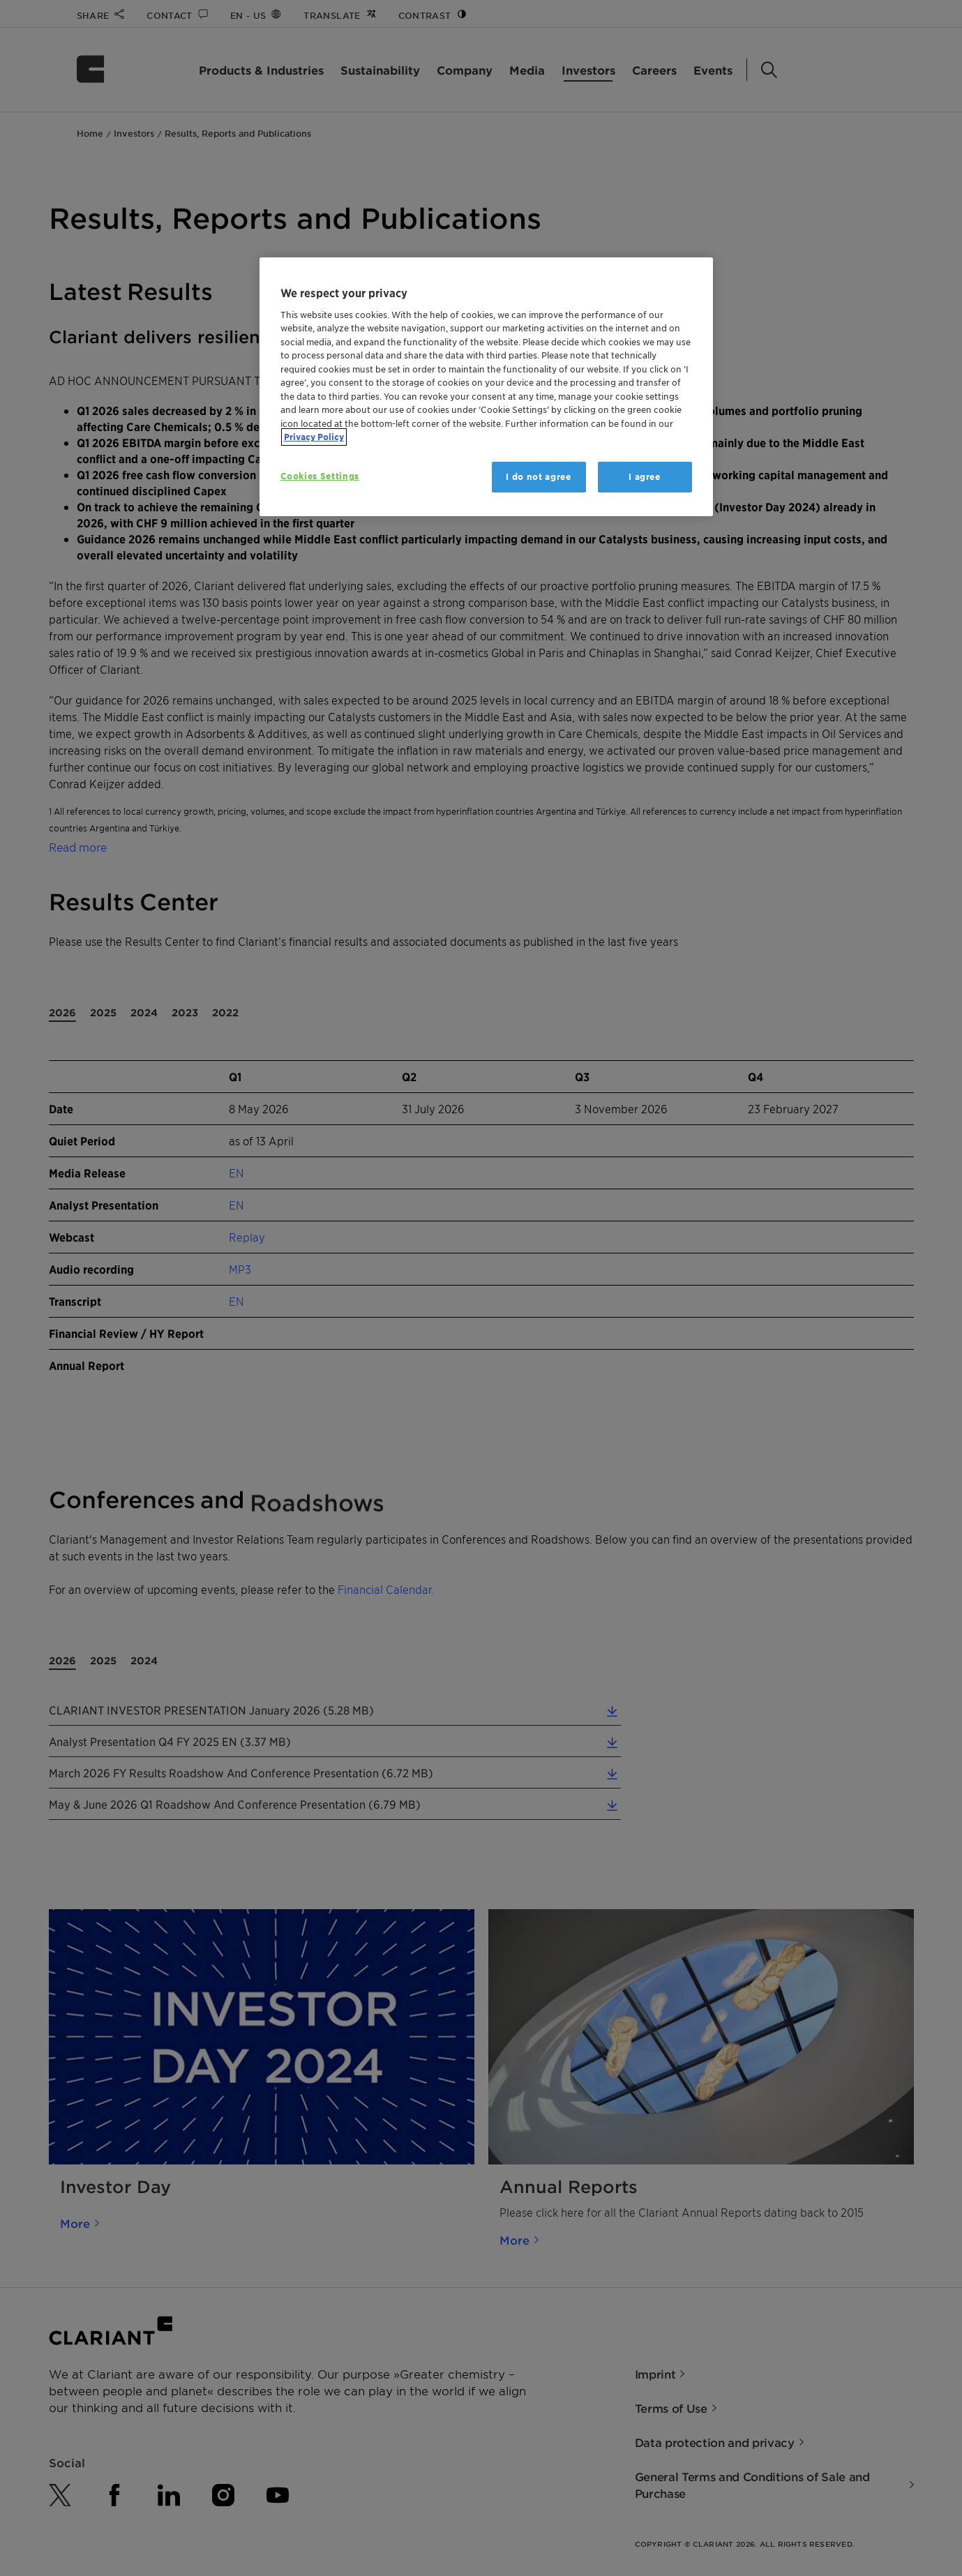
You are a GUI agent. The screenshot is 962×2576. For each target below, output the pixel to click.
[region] (486, 386)
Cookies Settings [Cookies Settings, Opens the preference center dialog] (319, 476)
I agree (645, 477)
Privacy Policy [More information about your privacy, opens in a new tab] (314, 437)
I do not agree (538, 477)
